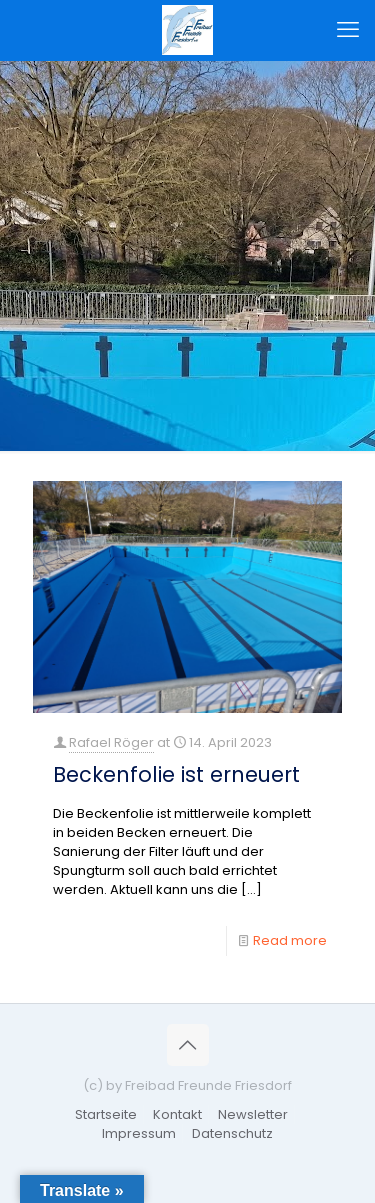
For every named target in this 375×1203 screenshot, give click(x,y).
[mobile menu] (348, 30)
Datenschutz (232, 1133)
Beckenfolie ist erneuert (176, 774)
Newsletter (253, 1114)
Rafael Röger (111, 742)
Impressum (139, 1133)
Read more (290, 940)
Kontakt (177, 1114)
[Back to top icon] (188, 1045)
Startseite (106, 1114)
